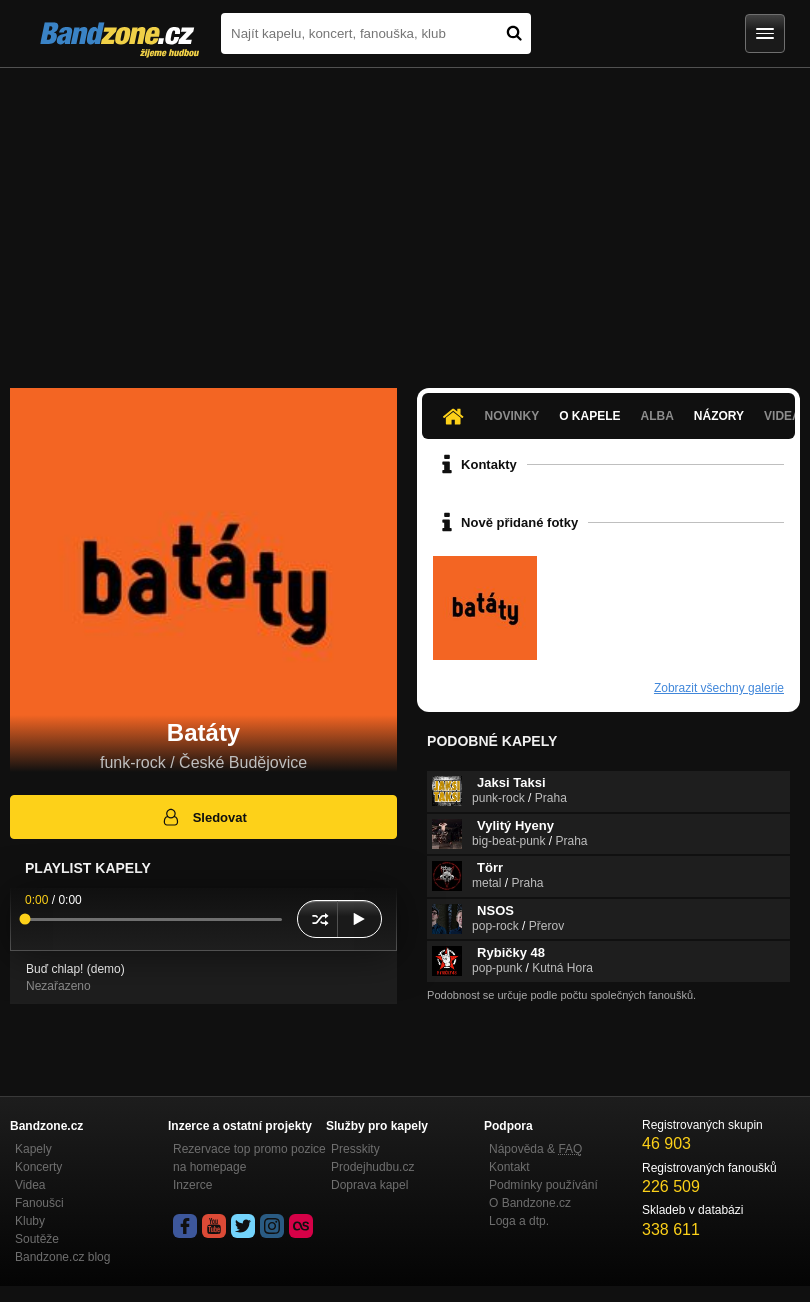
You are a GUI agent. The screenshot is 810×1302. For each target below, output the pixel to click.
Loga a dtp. (519, 1221)
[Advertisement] (405, 218)
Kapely (33, 1149)
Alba (657, 416)
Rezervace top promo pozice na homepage (249, 1158)
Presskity (355, 1149)
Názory (719, 416)
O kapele (589, 416)
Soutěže (37, 1239)
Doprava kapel (369, 1185)
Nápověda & (535, 1149)
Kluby (30, 1221)
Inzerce (192, 1185)
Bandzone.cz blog (62, 1257)
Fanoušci (39, 1203)
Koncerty (38, 1167)
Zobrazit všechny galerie (719, 688)
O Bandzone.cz (530, 1203)
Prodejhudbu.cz (372, 1167)
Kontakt (509, 1167)
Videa (30, 1185)
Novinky (511, 416)
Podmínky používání (543, 1185)
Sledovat (203, 817)
